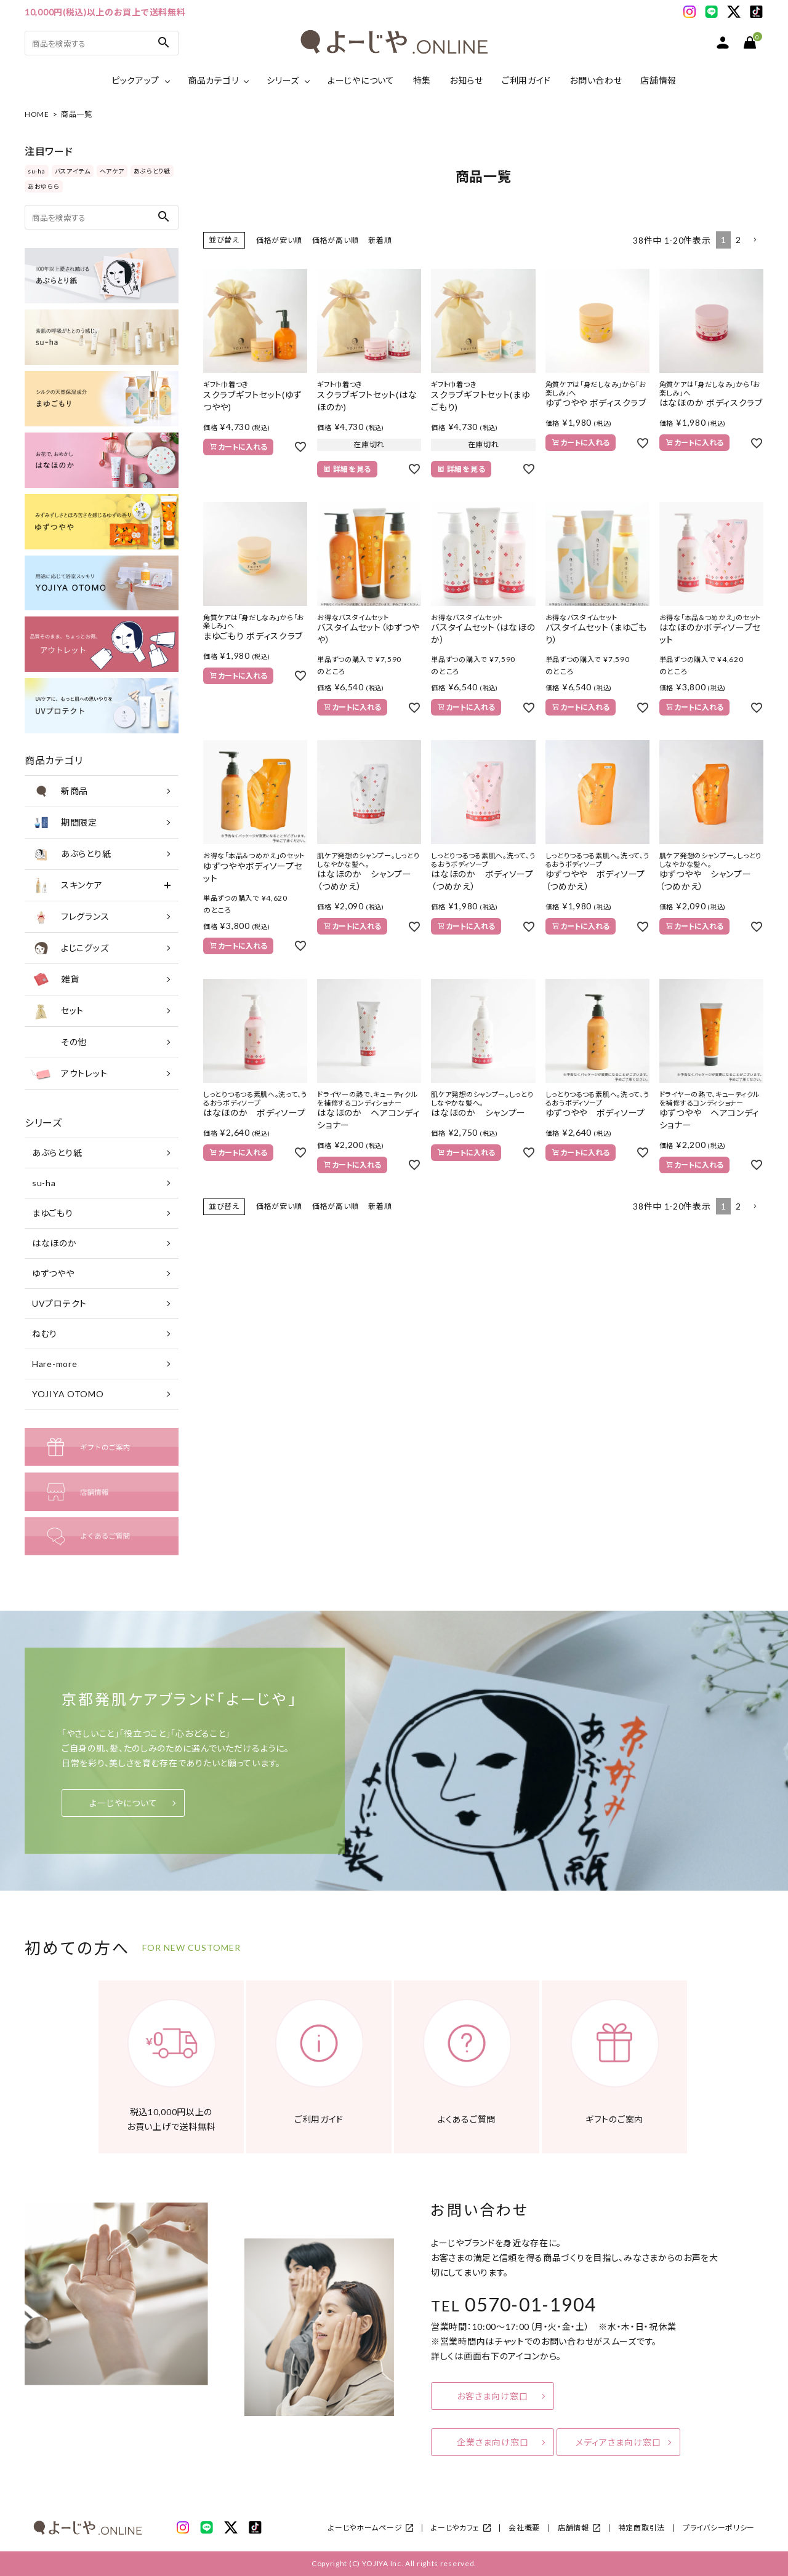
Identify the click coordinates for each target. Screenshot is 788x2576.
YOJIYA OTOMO (67, 1394)
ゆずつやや (53, 1273)
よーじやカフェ (455, 2527)
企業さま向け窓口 (493, 2442)
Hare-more (54, 1363)
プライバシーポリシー (719, 2527)
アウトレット (69, 1073)
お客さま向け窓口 (492, 2396)
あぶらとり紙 (152, 171)
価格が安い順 (279, 240)
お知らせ (466, 80)
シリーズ (283, 80)
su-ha (37, 171)
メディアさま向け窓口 (618, 2442)
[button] (754, 240)
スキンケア (67, 885)
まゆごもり (52, 1213)
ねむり (44, 1333)
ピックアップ (135, 80)
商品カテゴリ (213, 80)
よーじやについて (361, 80)
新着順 (380, 240)
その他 (59, 1042)
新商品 (59, 791)
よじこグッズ (69, 948)
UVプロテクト (59, 1303)
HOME (37, 114)
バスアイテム (72, 171)
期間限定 (64, 822)
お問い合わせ (595, 80)
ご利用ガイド (526, 80)
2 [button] (738, 239)
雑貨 (55, 979)
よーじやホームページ (365, 2527)
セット (57, 1010)
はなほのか (54, 1243)
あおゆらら (44, 186)
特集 (422, 80)
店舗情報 (658, 80)
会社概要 (524, 2527)
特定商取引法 (641, 2527)
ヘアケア (112, 171)
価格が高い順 (335, 240)
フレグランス (70, 916)
